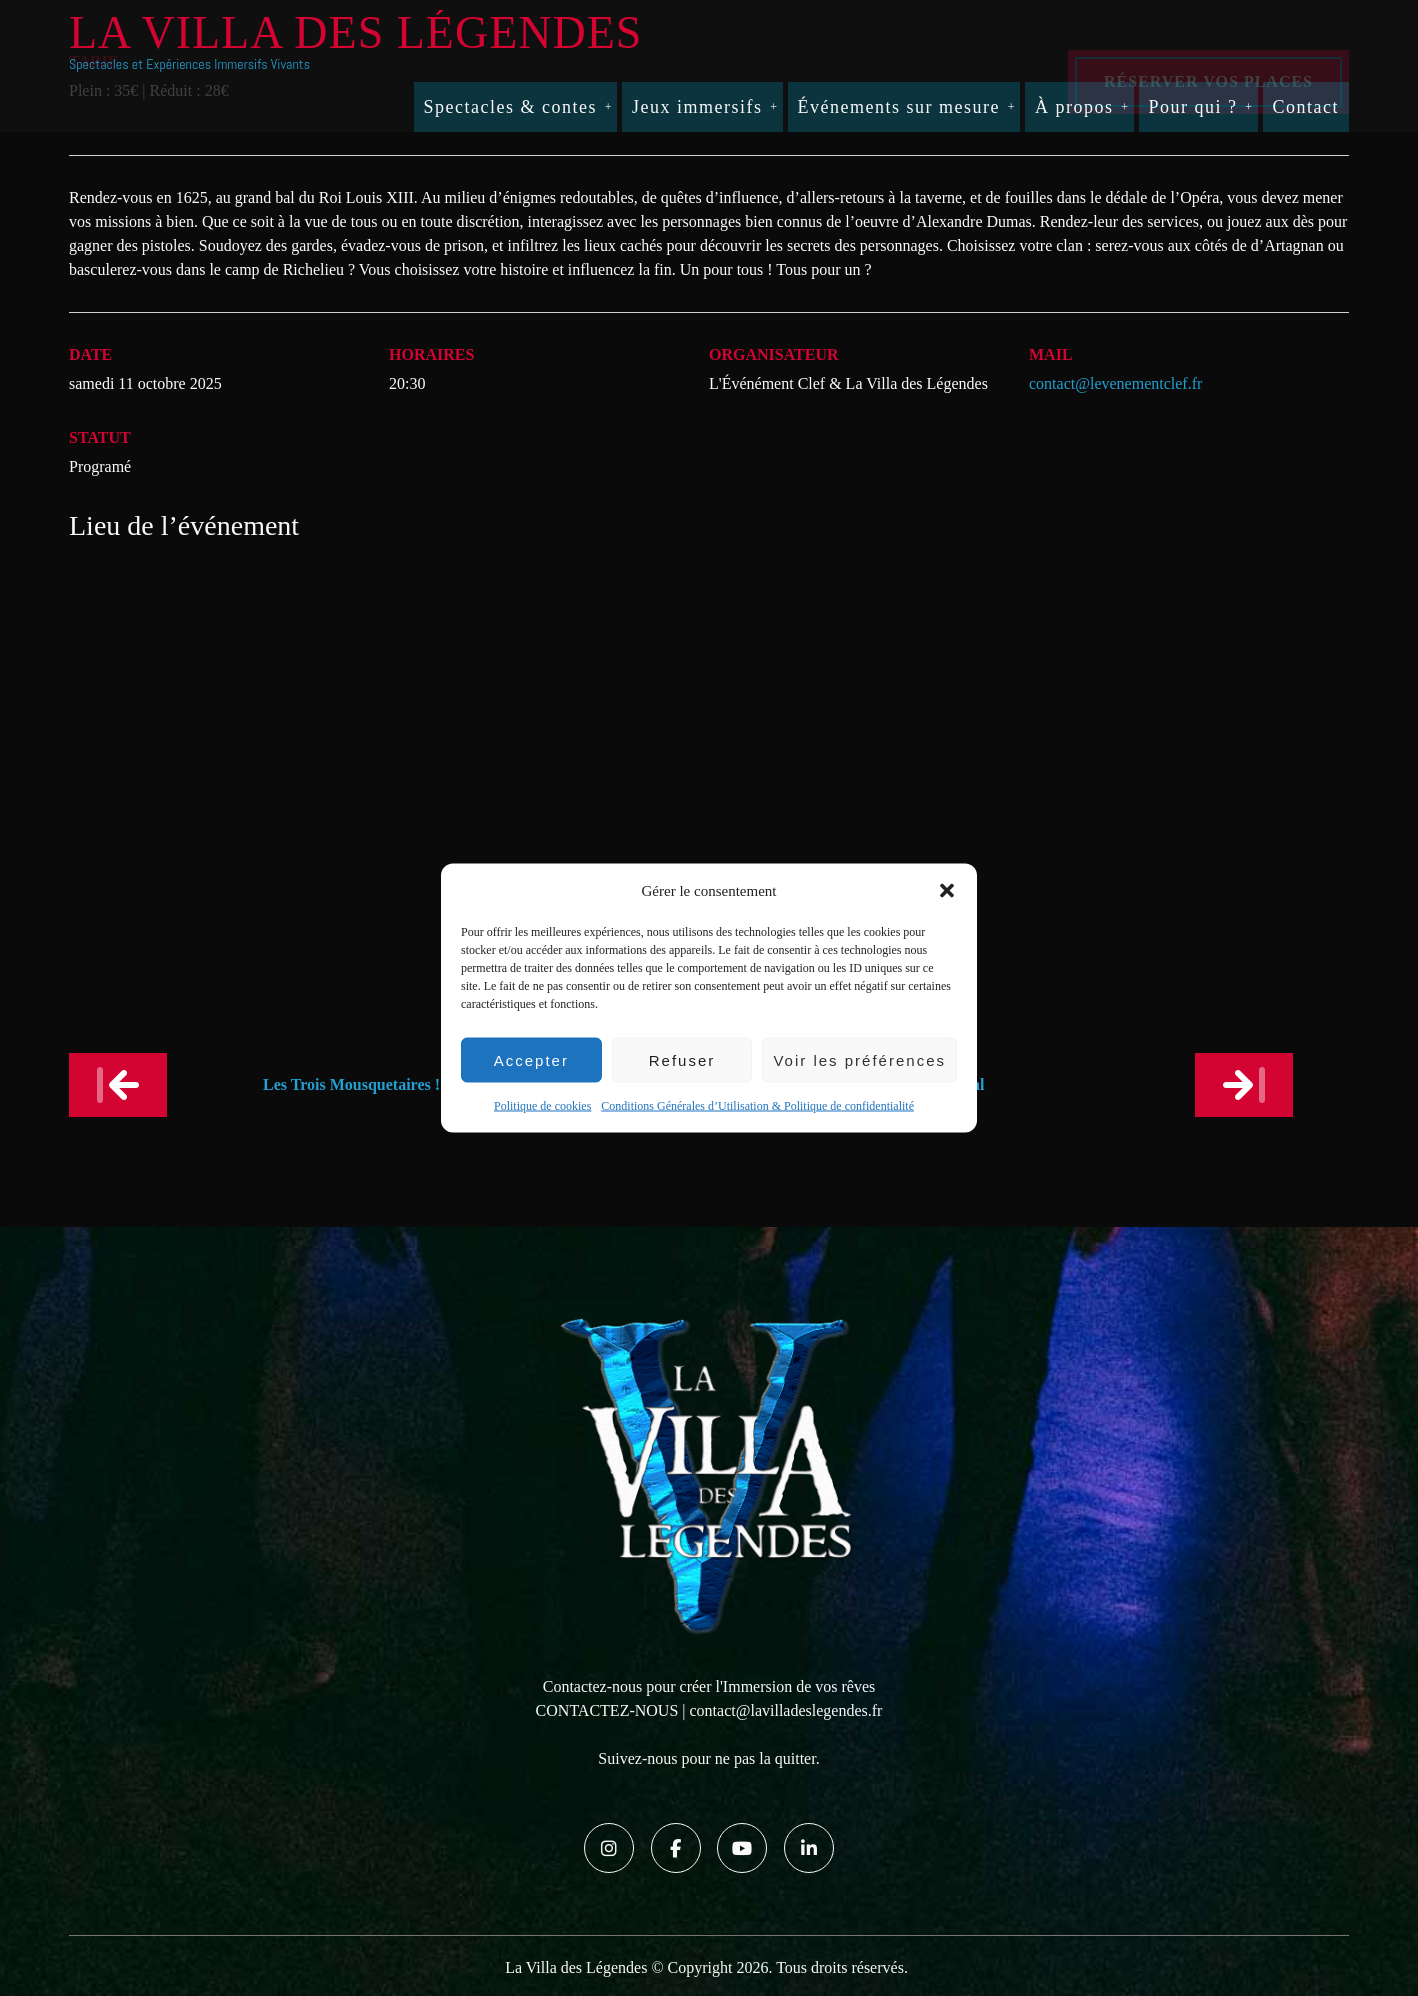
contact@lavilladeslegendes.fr (786, 1710)
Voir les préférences (859, 1059)
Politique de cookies (542, 1106)
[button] (947, 891)
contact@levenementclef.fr (1115, 383)
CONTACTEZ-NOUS (607, 1710)
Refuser (682, 1059)
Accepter (531, 1059)
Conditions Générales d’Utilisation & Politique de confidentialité (757, 1106)
